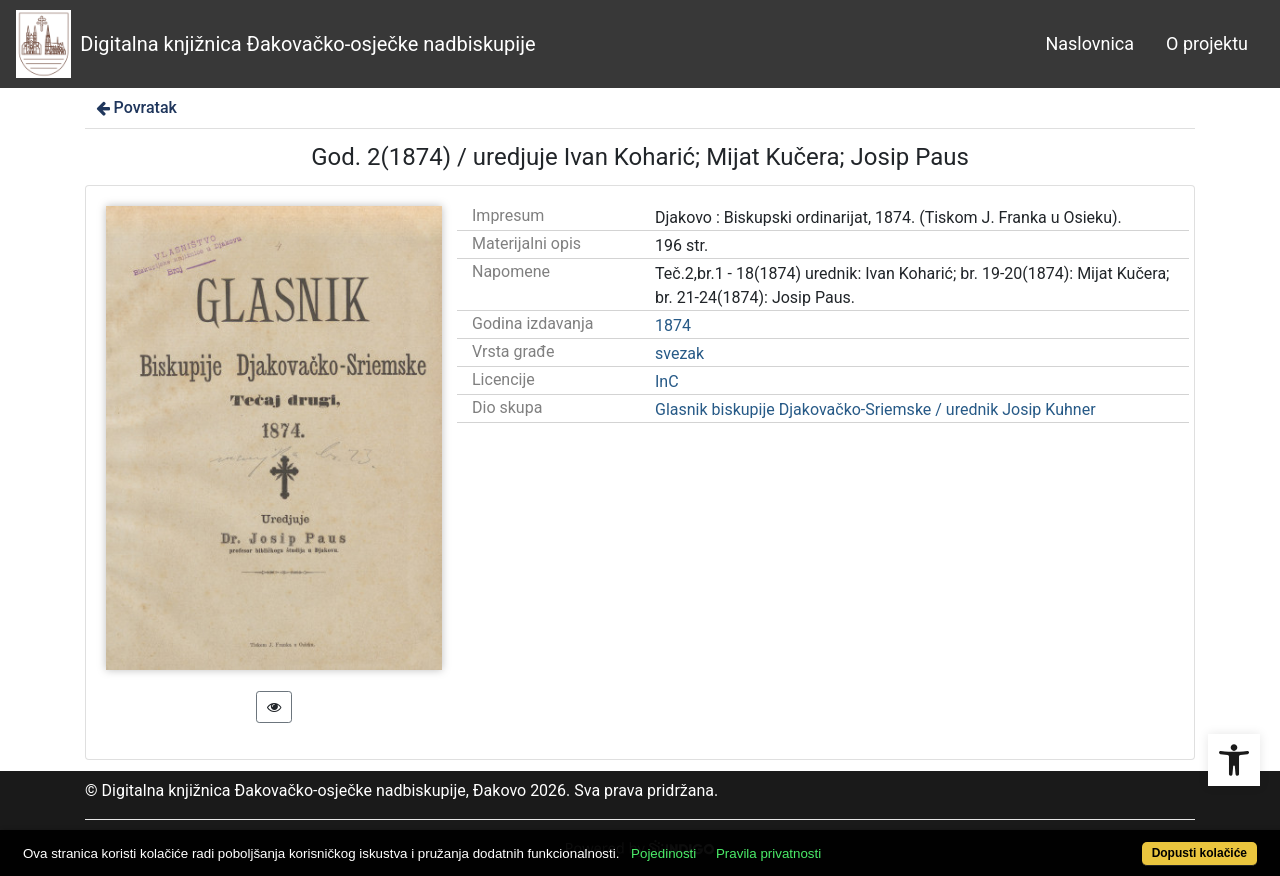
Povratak (135, 107)
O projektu (1207, 43)
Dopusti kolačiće (1199, 853)
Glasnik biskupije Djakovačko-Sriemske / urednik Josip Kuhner (875, 409)
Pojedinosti (663, 853)
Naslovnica (1089, 43)
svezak (679, 353)
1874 (673, 325)
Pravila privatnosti (768, 853)
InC (667, 381)
